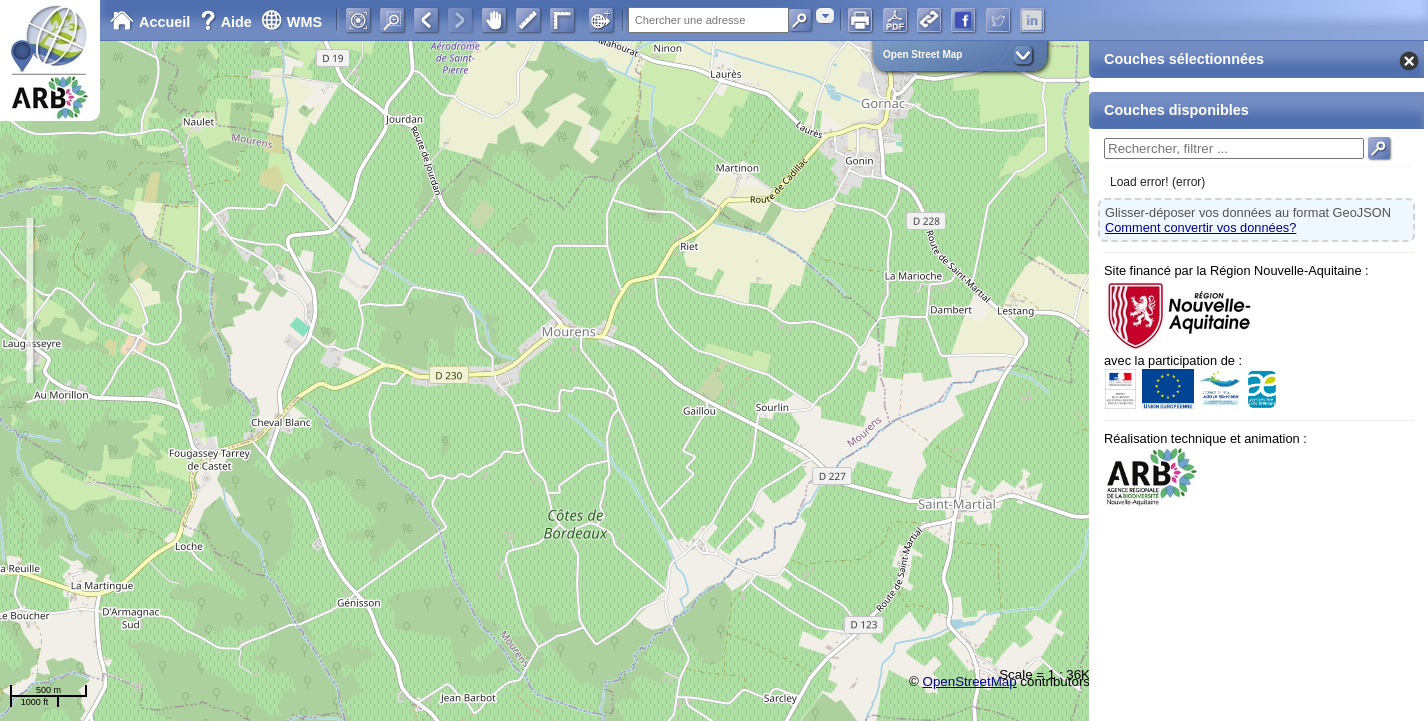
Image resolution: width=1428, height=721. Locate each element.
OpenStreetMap (970, 681)
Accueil (150, 22)
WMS (291, 22)
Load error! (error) (1157, 182)
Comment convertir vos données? (1200, 227)
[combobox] (825, 15)
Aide (228, 22)
